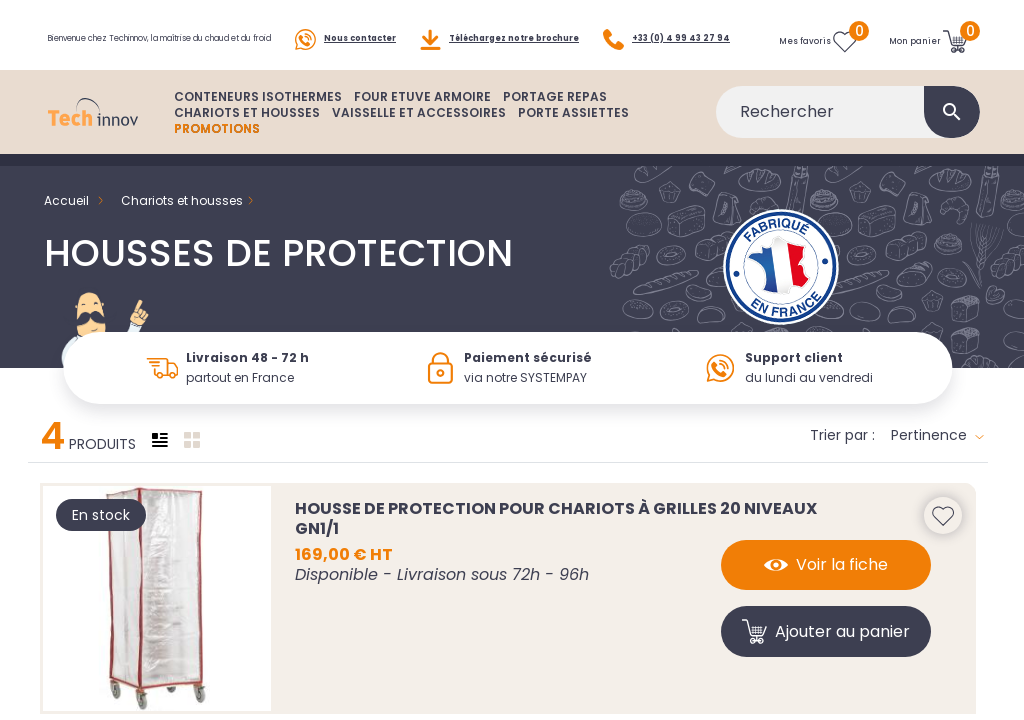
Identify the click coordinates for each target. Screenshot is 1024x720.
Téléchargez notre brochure (499, 26)
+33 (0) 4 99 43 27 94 (111, 71)
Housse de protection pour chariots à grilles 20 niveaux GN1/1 (556, 546)
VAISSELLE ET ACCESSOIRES (419, 140)
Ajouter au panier (826, 659)
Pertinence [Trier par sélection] (937, 463)
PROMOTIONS (217, 156)
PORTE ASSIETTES (573, 140)
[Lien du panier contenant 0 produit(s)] (928, 48)
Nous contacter (345, 26)
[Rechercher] (848, 140)
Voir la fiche (826, 592)
